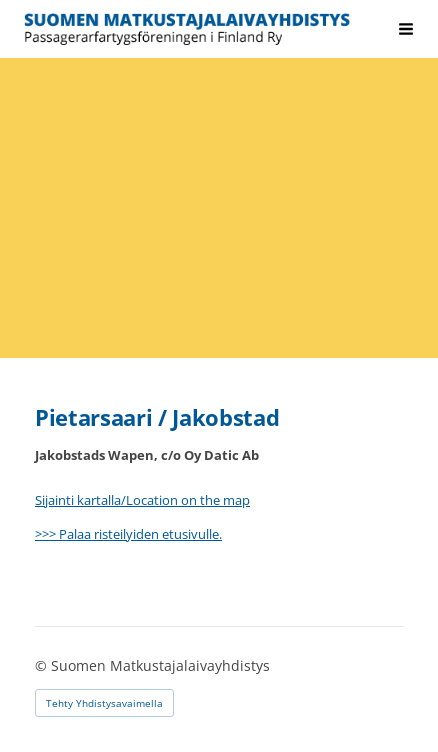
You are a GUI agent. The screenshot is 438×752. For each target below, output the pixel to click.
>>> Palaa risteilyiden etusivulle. (128, 534)
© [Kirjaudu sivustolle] (43, 665)
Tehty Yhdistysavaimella (104, 703)
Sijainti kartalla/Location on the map (142, 500)
